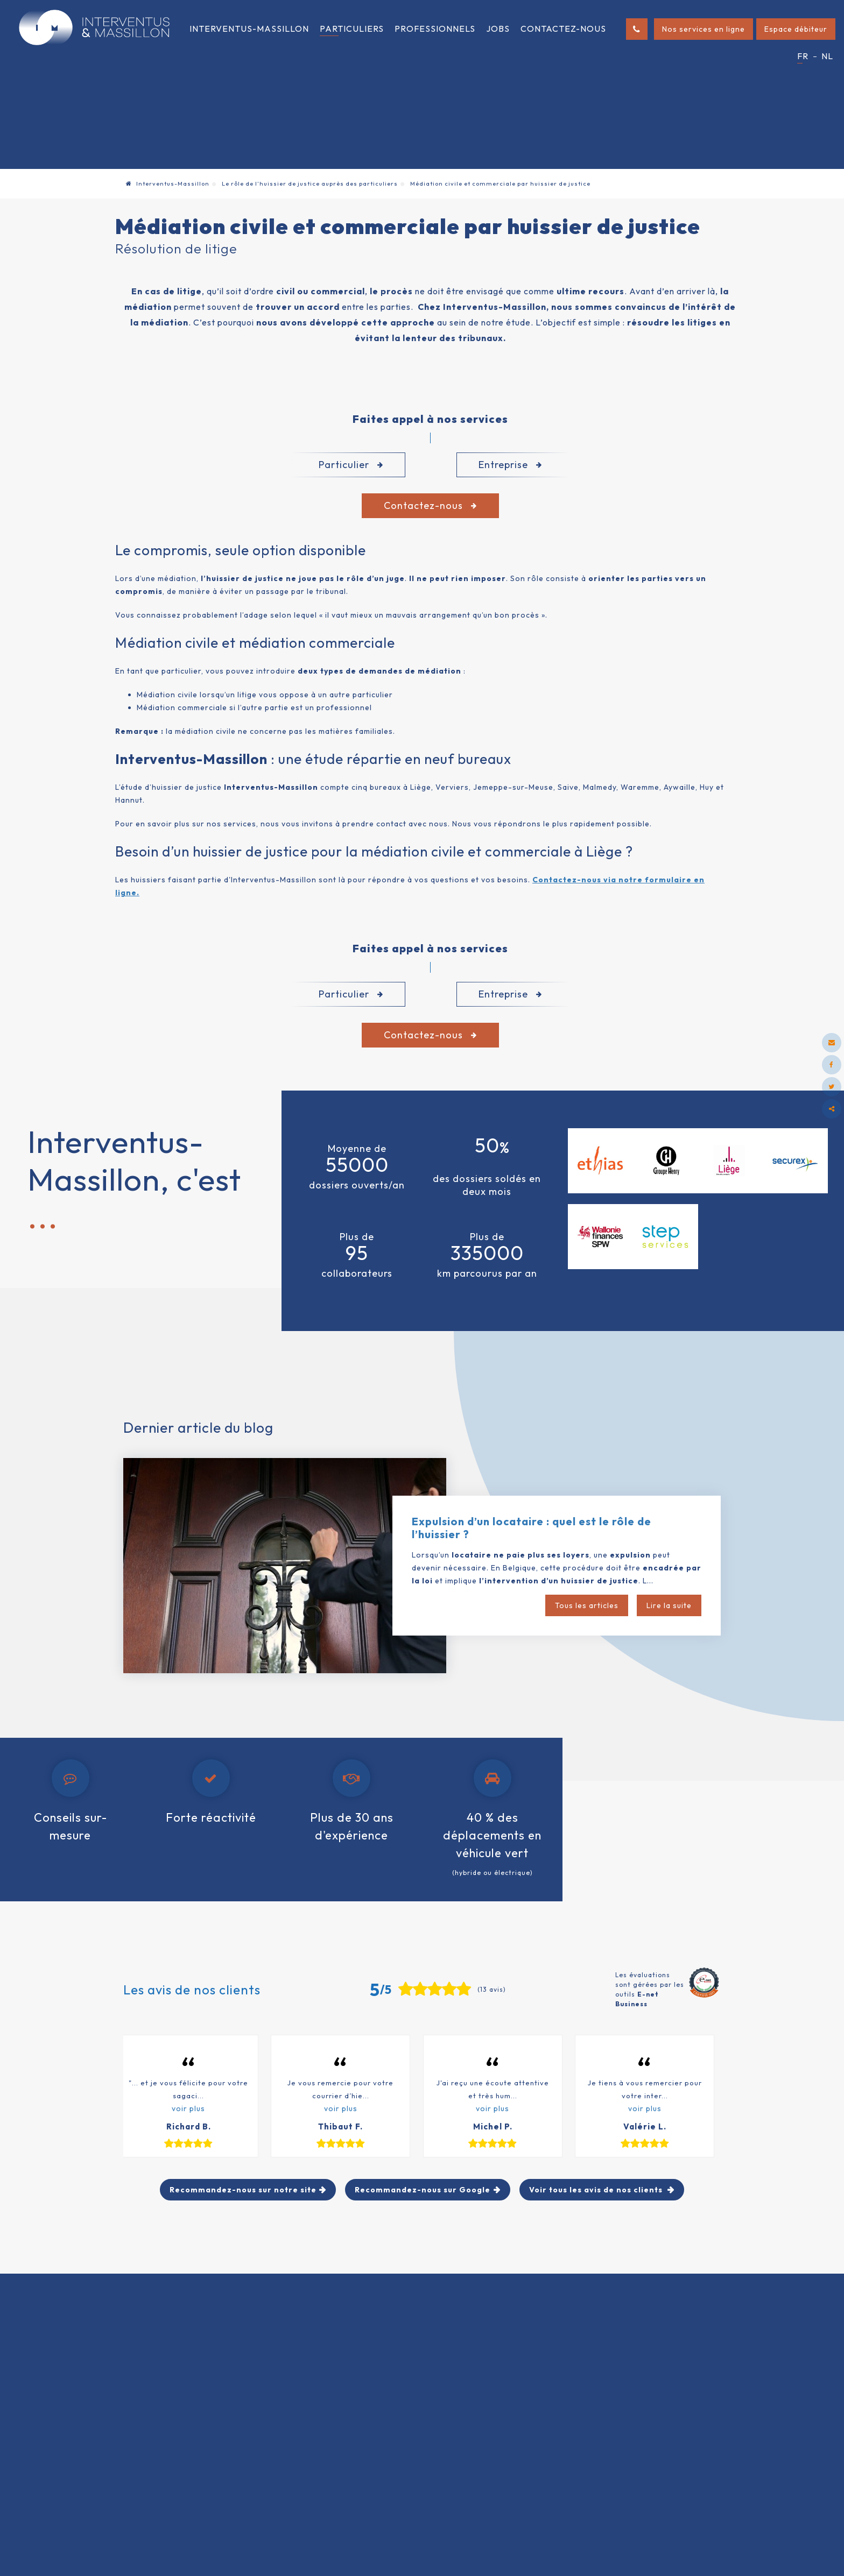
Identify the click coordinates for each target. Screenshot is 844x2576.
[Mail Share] (831, 1042)
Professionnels (435, 28)
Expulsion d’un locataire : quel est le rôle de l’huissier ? (531, 1528)
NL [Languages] (827, 56)
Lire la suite (669, 1605)
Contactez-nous (563, 28)
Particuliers (352, 28)
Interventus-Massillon (249, 28)
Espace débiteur (795, 29)
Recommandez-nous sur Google (422, 2190)
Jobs (498, 28)
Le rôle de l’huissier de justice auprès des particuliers (310, 183)
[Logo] (94, 27)
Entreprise (510, 464)
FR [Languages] (802, 56)
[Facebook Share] (831, 1064)
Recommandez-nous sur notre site (243, 2190)
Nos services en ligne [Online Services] (703, 29)
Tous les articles (586, 1605)
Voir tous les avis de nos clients (597, 2190)
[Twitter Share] (831, 1086)
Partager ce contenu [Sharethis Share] (831, 1109)
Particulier (351, 464)
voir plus (188, 2108)
